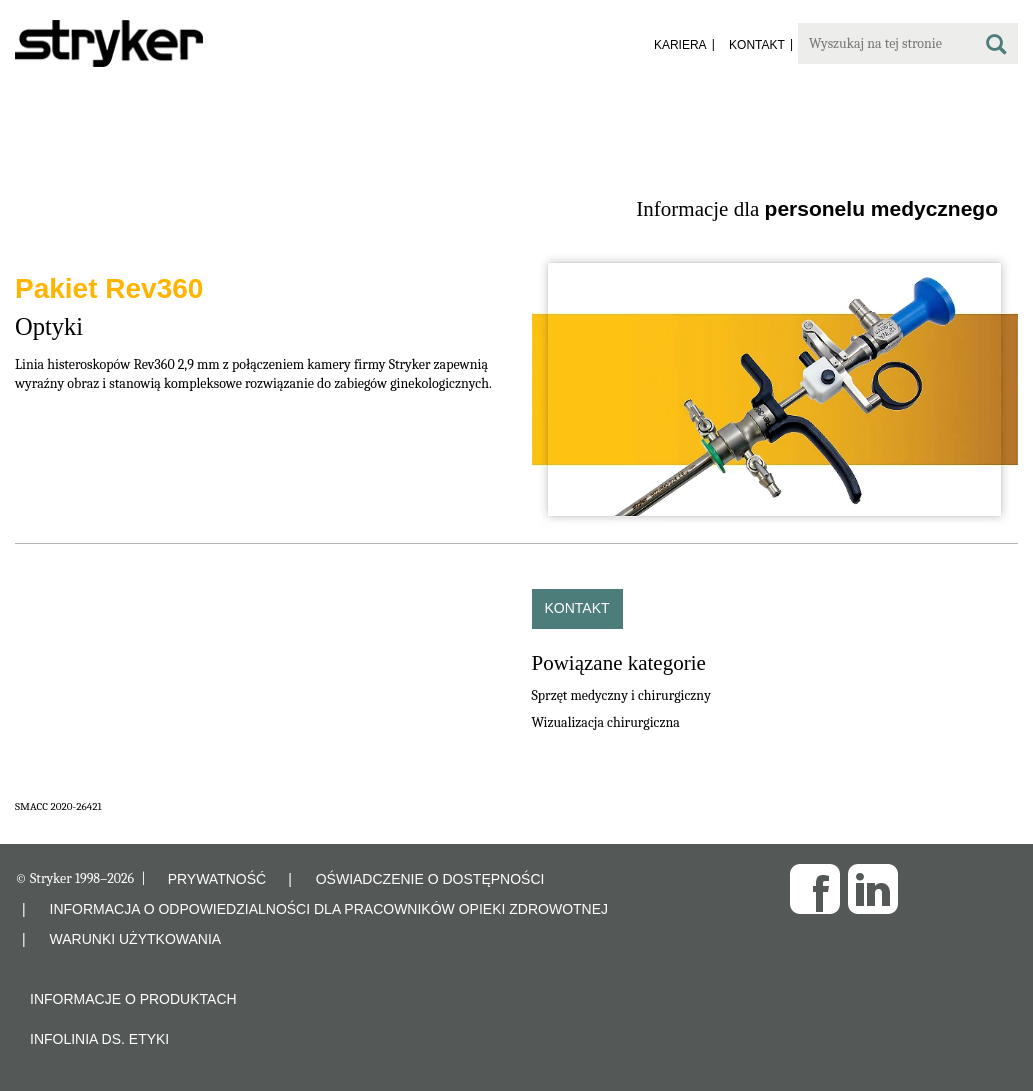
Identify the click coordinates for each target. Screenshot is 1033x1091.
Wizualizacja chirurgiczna (606, 722)
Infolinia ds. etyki (99, 1039)
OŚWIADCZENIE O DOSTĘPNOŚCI (430, 879)
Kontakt (577, 608)
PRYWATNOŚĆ (217, 879)
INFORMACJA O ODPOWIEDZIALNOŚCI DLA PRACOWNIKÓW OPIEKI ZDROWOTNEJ (329, 909)
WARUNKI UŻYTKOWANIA (136, 939)
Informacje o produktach (133, 999)
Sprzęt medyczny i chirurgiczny (621, 695)
